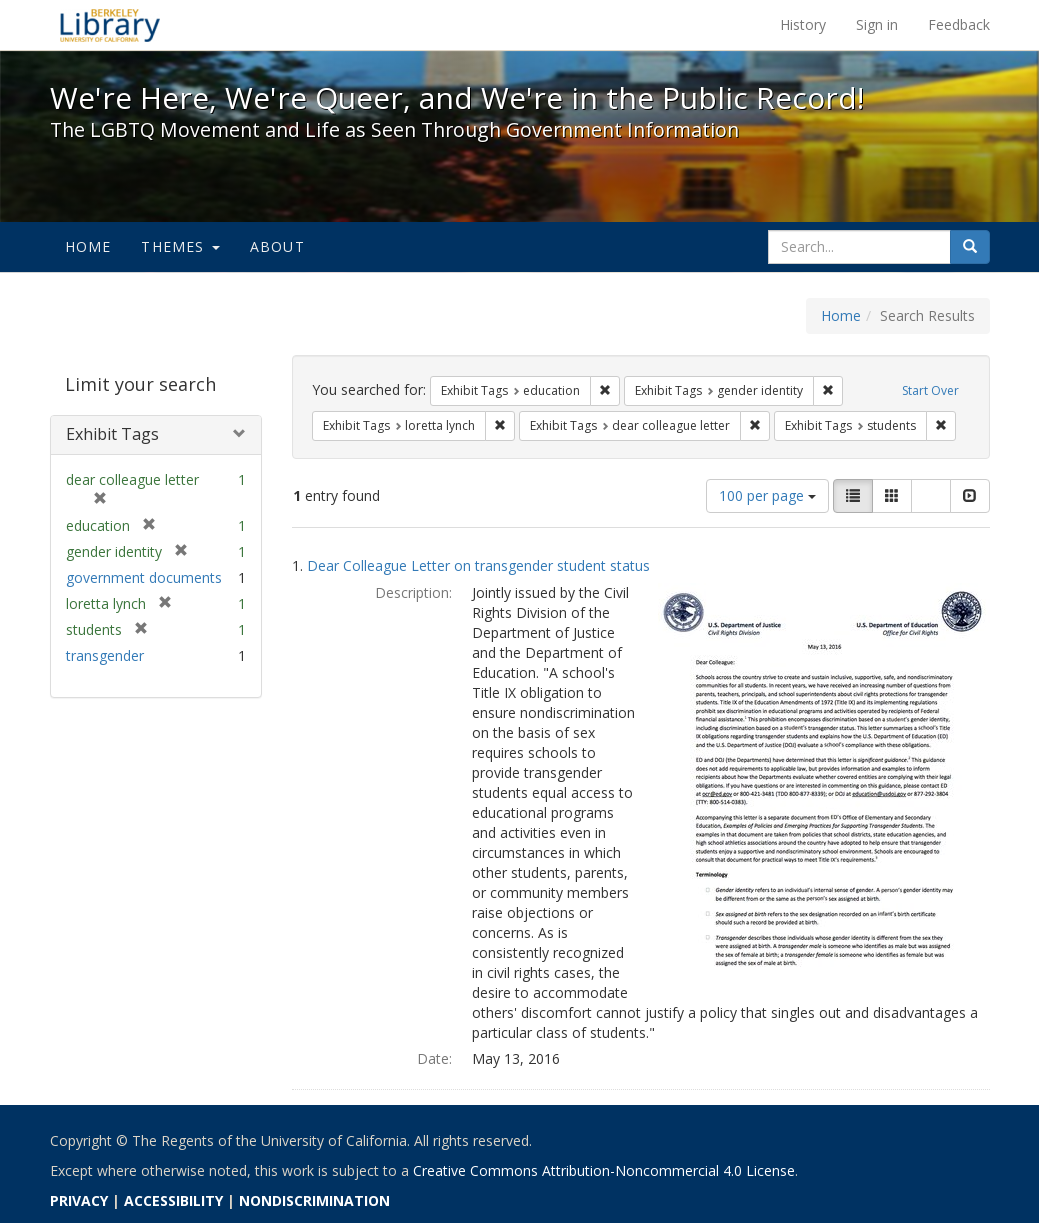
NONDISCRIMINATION (314, 1200)
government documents (144, 577)
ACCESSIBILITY (173, 1200)
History (803, 24)
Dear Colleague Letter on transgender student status (478, 565)
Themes (180, 246)
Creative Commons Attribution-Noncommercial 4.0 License (604, 1170)
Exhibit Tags (112, 434)
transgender (105, 655)
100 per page (767, 495)
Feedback (959, 24)
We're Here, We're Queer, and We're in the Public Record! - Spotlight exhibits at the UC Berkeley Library (110, 25)
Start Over (930, 390)
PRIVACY (79, 1200)
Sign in (877, 24)
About (277, 246)
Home (88, 246)
